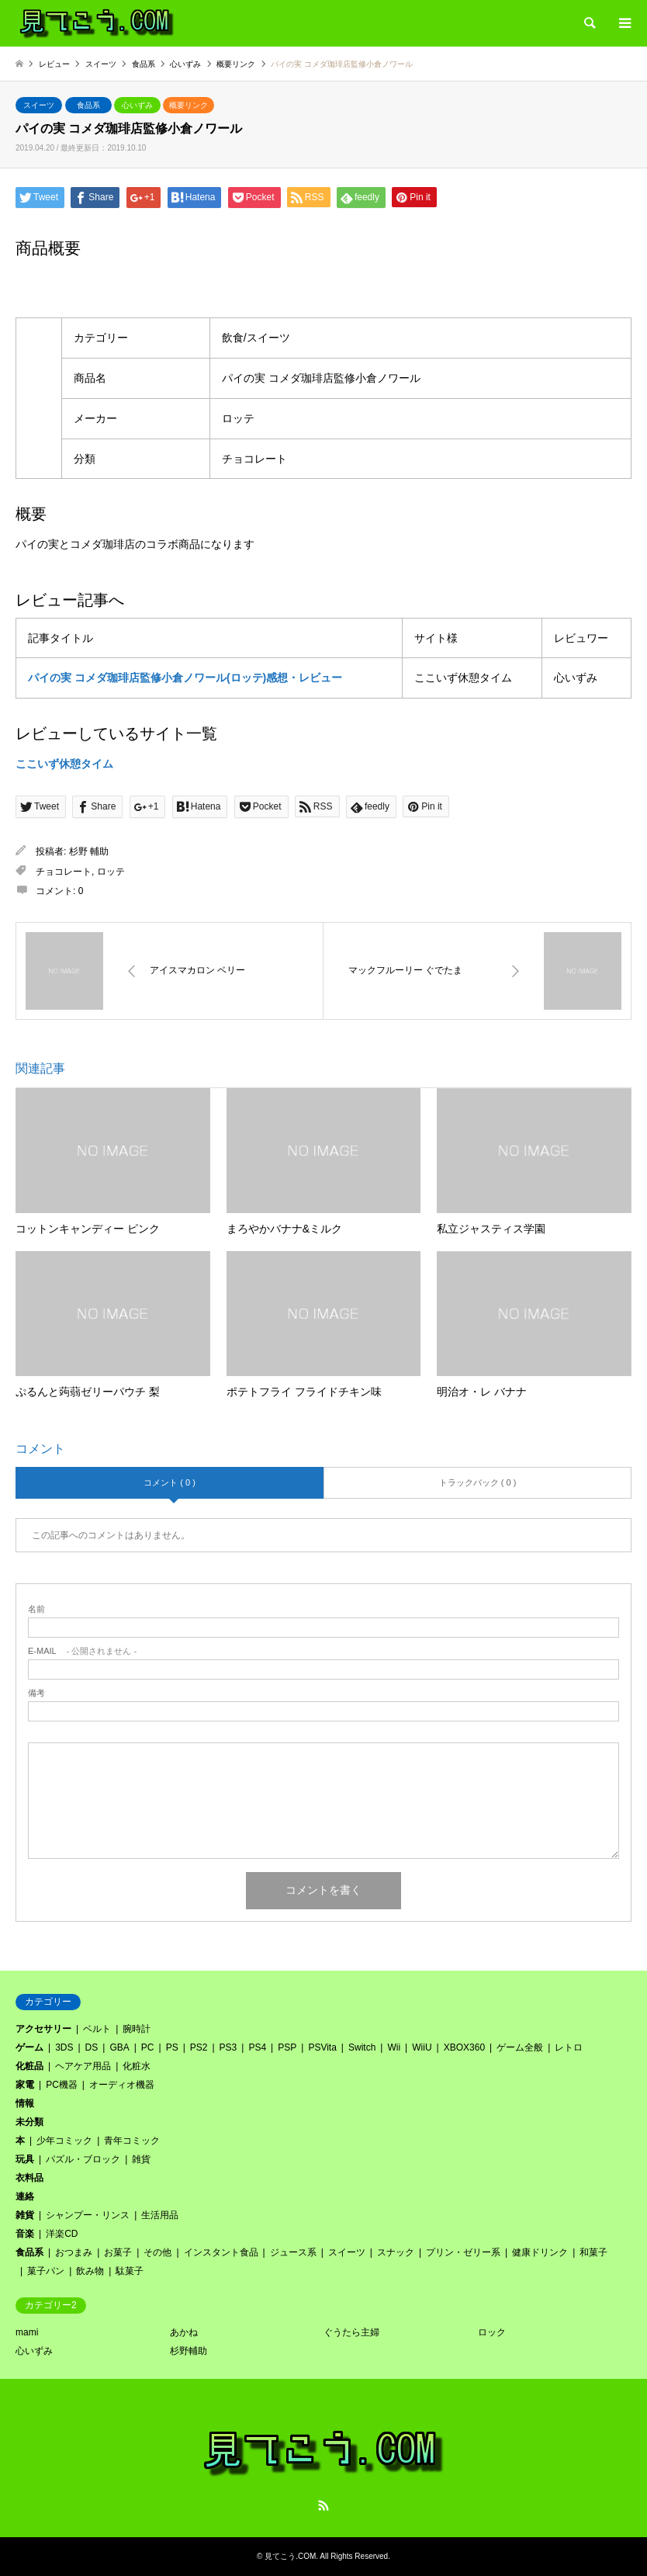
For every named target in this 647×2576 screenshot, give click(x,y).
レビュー (54, 64)
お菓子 (118, 2252)
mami (27, 2332)
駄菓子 (130, 2271)
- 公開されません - (82, 1651)
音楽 (25, 2233)
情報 (25, 2103)
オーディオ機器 (121, 2084)
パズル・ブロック (83, 2159)
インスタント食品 (221, 2252)
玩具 (25, 2159)
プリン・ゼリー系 (463, 2252)
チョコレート (64, 871)
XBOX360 (464, 2047)
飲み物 (90, 2271)
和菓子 (593, 2252)
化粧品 (29, 2066)
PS (172, 2047)
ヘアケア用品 (83, 2066)
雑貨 (141, 2159)
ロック (492, 2332)
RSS (323, 2505)
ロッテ (111, 871)
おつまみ (73, 2252)
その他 (157, 2252)
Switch (361, 2047)
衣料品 (29, 2177)
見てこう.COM (290, 2556)
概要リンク (188, 105)
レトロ (569, 2047)
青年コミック (132, 2140)
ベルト (97, 2028)
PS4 (257, 2047)
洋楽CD (62, 2233)
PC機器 (62, 2084)
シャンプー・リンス (88, 2215)
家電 (25, 2084)
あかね (184, 2332)
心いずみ (137, 105)
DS (92, 2047)
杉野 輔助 (89, 851)
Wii (393, 2047)
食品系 (88, 105)
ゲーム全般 (519, 2047)
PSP (287, 2047)
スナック (395, 2252)
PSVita (322, 2047)
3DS (64, 2047)
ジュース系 (293, 2252)
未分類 (29, 2122)
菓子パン (45, 2271)
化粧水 (137, 2066)
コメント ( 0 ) (169, 1482)
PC (147, 2047)
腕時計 (137, 2028)
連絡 (25, 2196)
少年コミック (64, 2140)
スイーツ (38, 105)
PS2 (199, 2047)
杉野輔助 (188, 2350)
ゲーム (29, 2047)
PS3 (228, 2047)
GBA (119, 2047)
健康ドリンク (540, 2252)
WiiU (421, 2047)
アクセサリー (43, 2028)
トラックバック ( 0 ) (478, 1482)
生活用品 (159, 2215)
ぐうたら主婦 (351, 2332)
